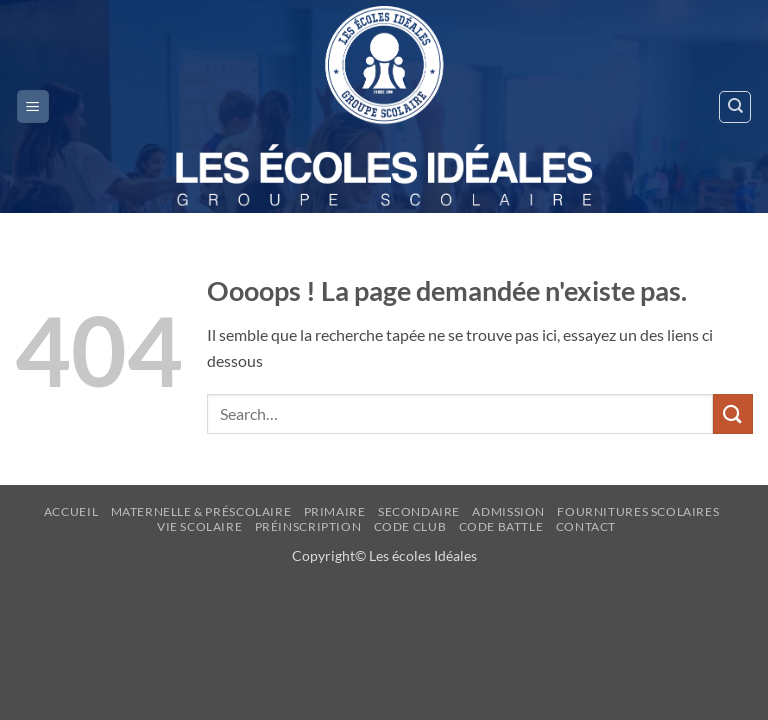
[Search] (735, 107)
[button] (33, 106)
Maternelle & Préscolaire (201, 511)
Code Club (410, 526)
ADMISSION (508, 511)
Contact (586, 526)
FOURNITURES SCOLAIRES (638, 511)
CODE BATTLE (501, 526)
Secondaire (419, 511)
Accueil (71, 511)
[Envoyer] (733, 413)
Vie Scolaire (199, 526)
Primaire (335, 511)
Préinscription (308, 526)
